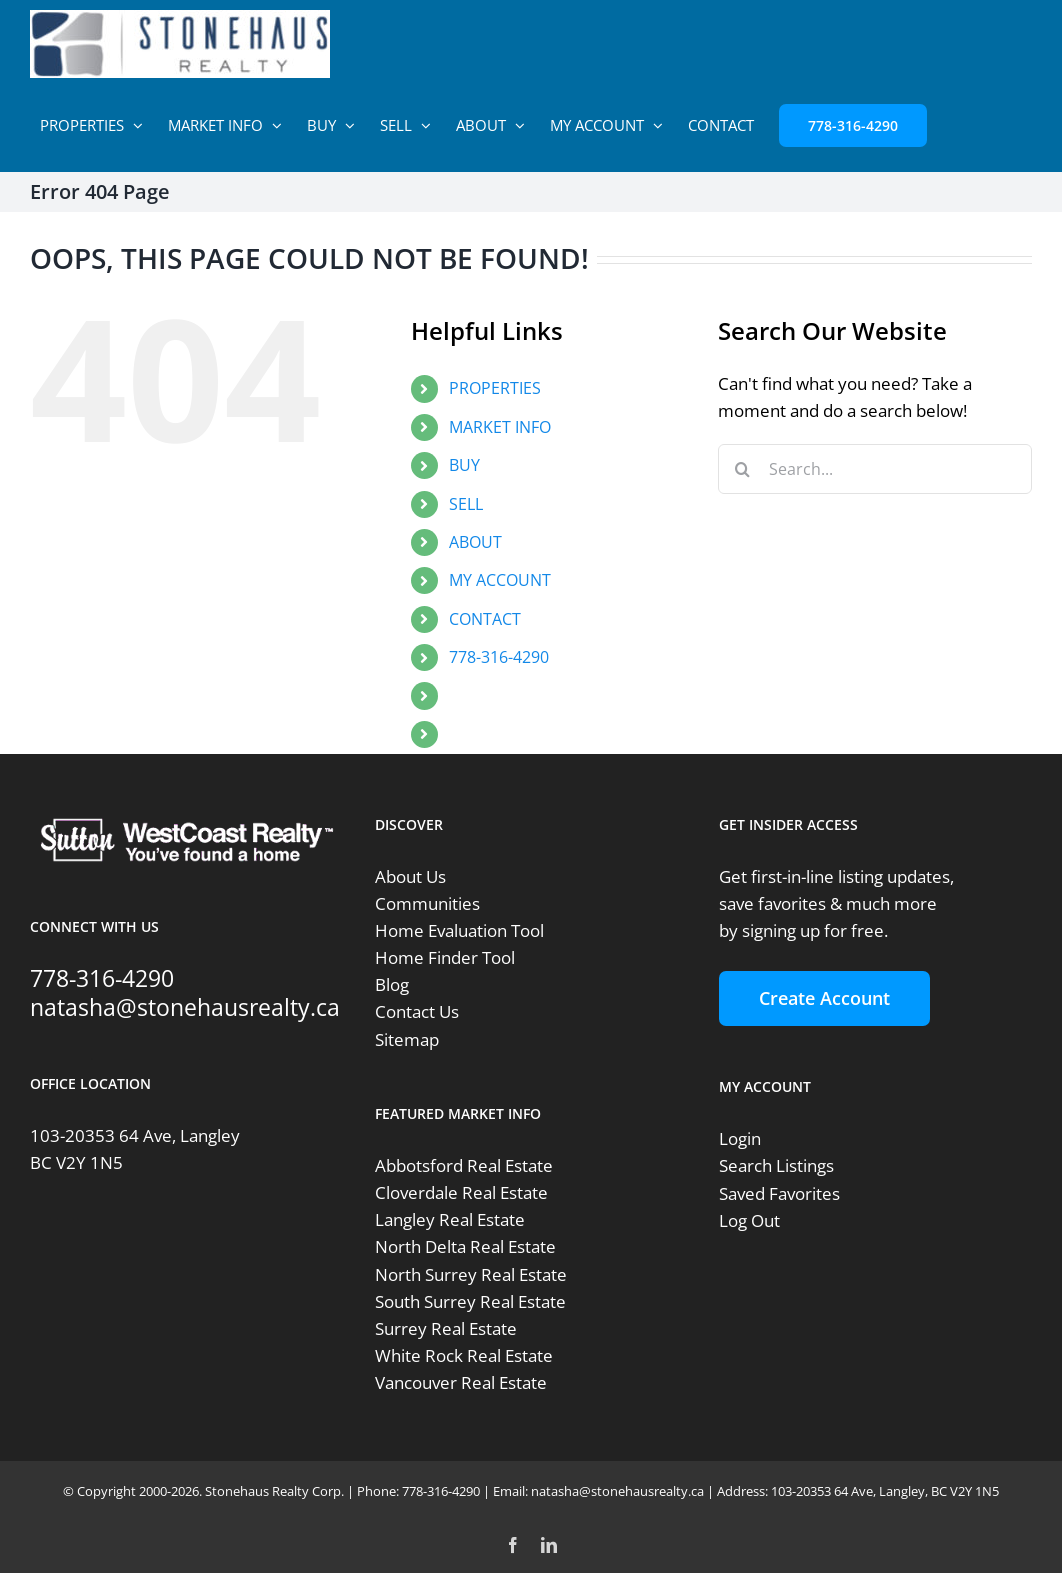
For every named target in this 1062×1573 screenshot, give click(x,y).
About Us (410, 876)
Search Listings (776, 1165)
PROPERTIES (495, 388)
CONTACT (485, 619)
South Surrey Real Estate (470, 1301)
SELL (466, 504)
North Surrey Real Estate (471, 1274)
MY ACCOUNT (500, 580)
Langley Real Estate (450, 1219)
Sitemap (407, 1039)
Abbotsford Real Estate (464, 1165)
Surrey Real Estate (446, 1328)
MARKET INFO (500, 427)
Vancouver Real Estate (461, 1382)
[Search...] (875, 469)
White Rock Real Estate (464, 1355)
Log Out (749, 1220)
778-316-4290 (499, 657)
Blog (392, 984)
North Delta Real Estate (465, 1246)
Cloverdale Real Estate (461, 1192)
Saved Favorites (779, 1193)
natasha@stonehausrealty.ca (185, 1007)
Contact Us (417, 1011)
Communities (427, 903)
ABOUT (475, 542)
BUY (464, 465)
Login (740, 1138)
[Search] (743, 469)
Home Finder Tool (445, 957)
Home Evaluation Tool (459, 930)
